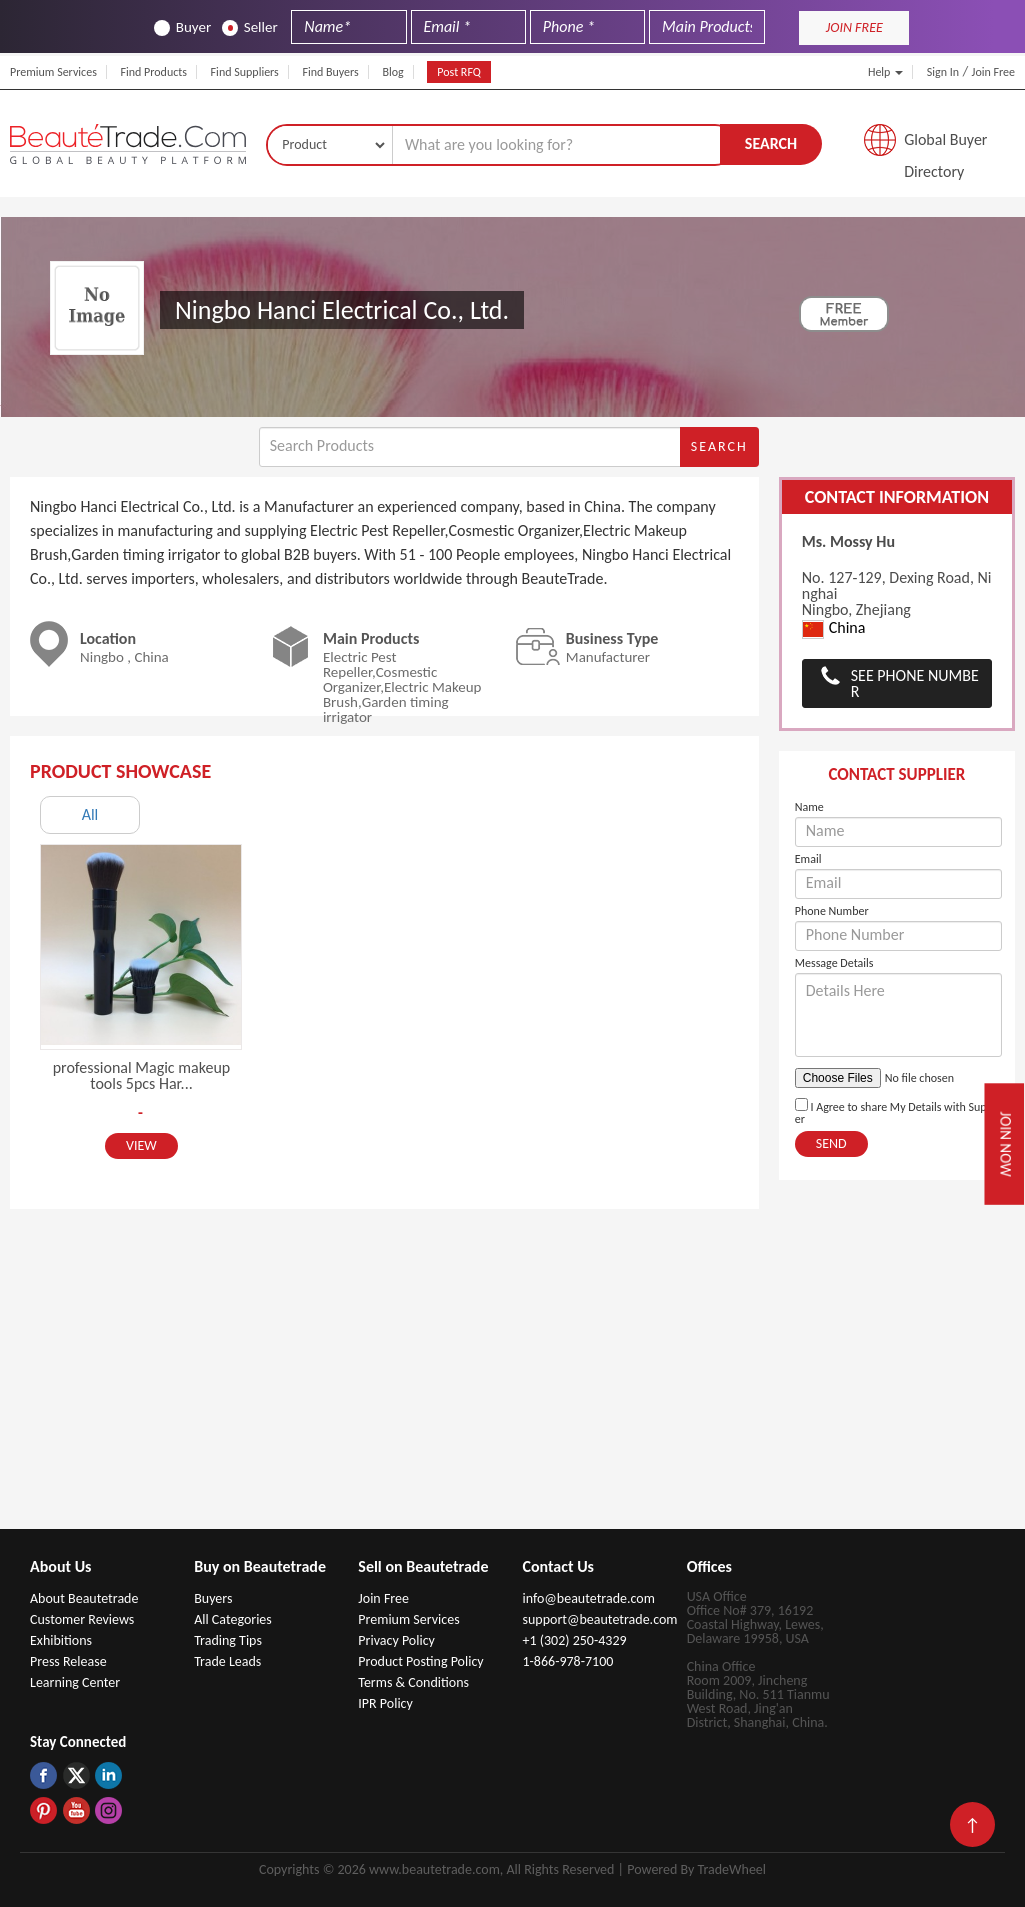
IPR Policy (385, 1703)
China (834, 628)
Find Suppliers (245, 72)
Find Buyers (330, 72)
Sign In (943, 72)
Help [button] (885, 72)
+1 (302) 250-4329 (574, 1640)
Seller (250, 27)
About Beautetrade (84, 1598)
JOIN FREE (854, 27)
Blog (392, 72)
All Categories (233, 1619)
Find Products (153, 72)
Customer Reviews (82, 1619)
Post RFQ (459, 72)
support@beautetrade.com (599, 1619)
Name (809, 807)
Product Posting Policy (420, 1661)
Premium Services (53, 72)
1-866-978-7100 (567, 1661)
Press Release (68, 1661)
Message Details (834, 963)
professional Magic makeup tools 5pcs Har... (142, 1075)
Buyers (213, 1598)
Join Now (1006, 1144)
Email (808, 859)
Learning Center (75, 1682)
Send (831, 1143)
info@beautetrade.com (588, 1598)
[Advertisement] (513, 1379)
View (141, 1145)
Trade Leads (227, 1661)
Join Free (993, 72)
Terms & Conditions (413, 1682)
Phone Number (832, 911)
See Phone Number (915, 683)
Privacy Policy (396, 1640)
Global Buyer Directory (945, 145)
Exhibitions (61, 1640)
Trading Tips (228, 1640)
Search (771, 143)
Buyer (182, 27)
